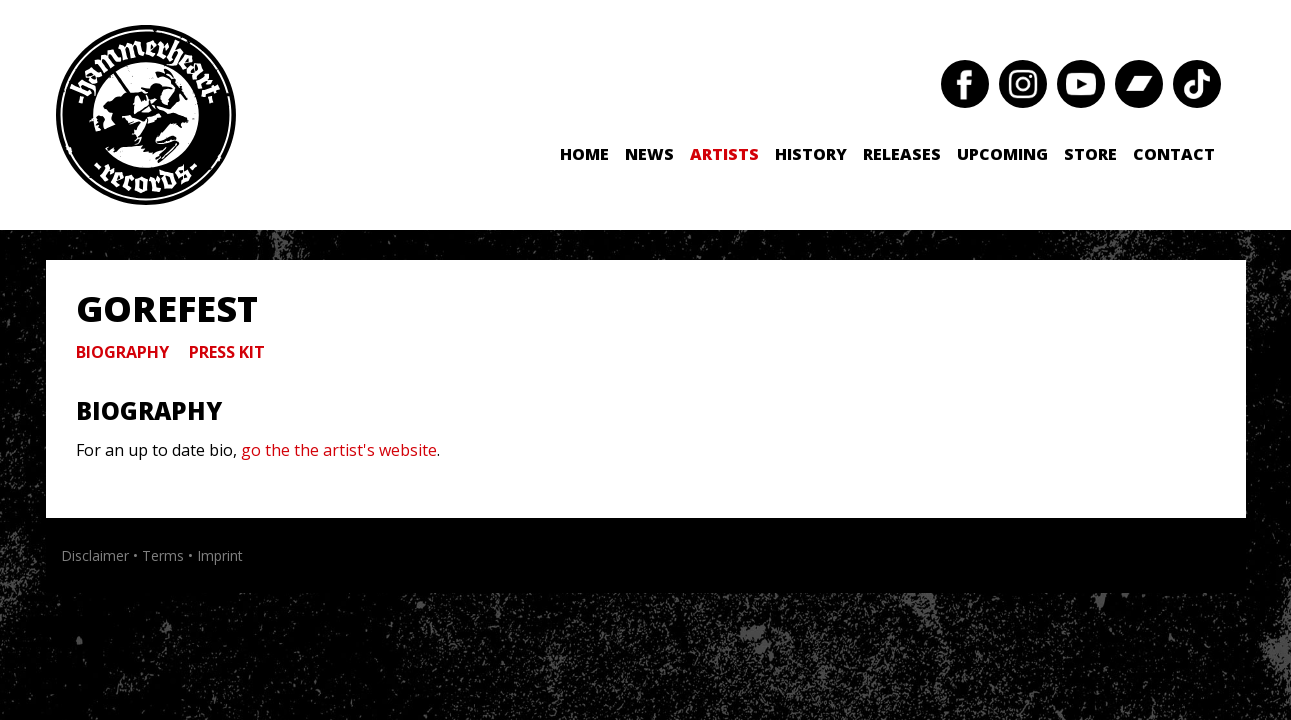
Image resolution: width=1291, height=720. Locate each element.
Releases (902, 154)
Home (584, 154)
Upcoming (1002, 154)
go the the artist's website (339, 450)
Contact (1174, 154)
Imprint (220, 555)
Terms (163, 555)
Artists (724, 154)
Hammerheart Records (146, 115)
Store (1090, 154)
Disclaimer (95, 555)
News (649, 154)
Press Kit (227, 352)
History (811, 154)
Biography (122, 352)
